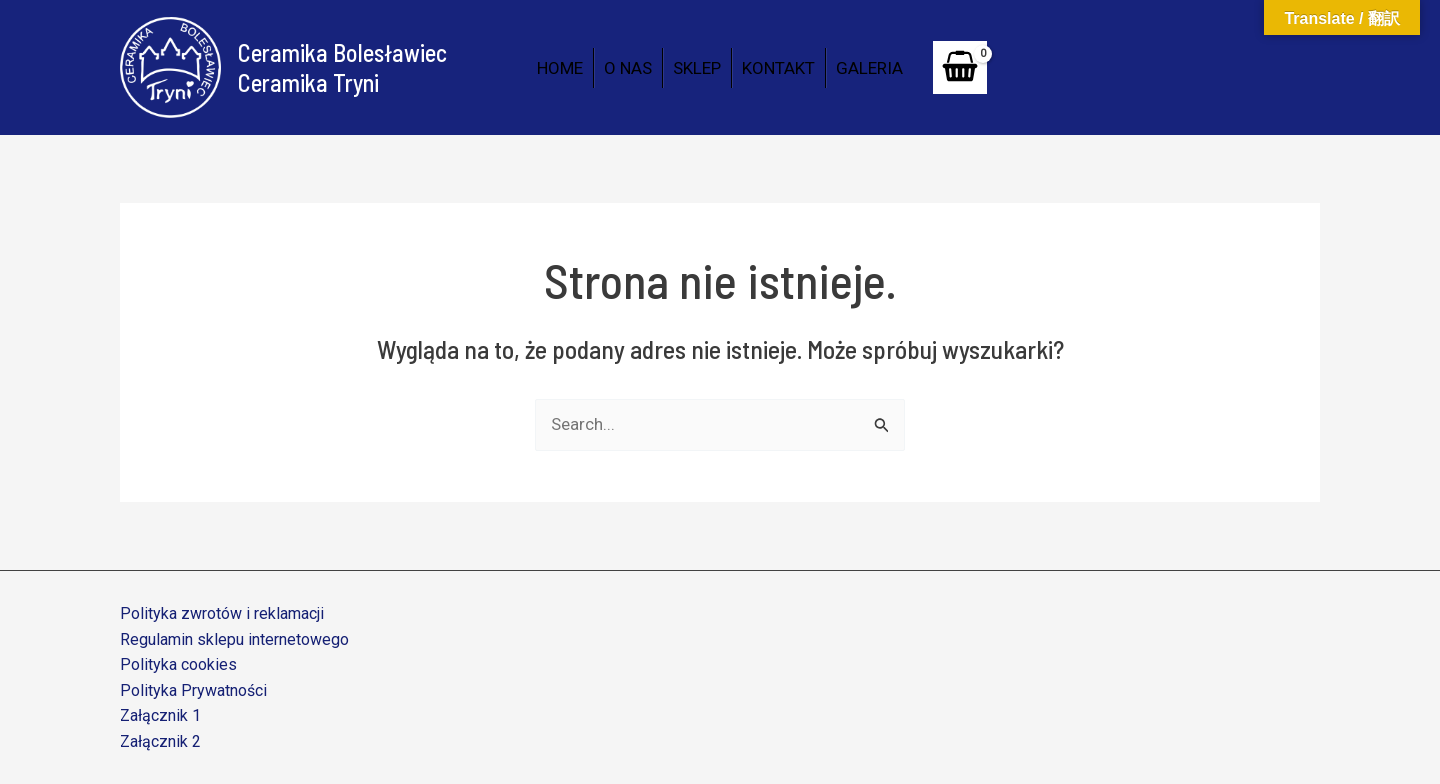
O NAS (628, 68)
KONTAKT (778, 68)
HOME (560, 68)
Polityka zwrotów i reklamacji (222, 613)
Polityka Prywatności (193, 690)
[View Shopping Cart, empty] (960, 67)
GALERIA (869, 68)
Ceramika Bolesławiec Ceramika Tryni (342, 67)
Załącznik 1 (160, 715)
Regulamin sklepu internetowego (234, 639)
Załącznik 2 (160, 741)
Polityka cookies (178, 664)
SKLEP (697, 68)
